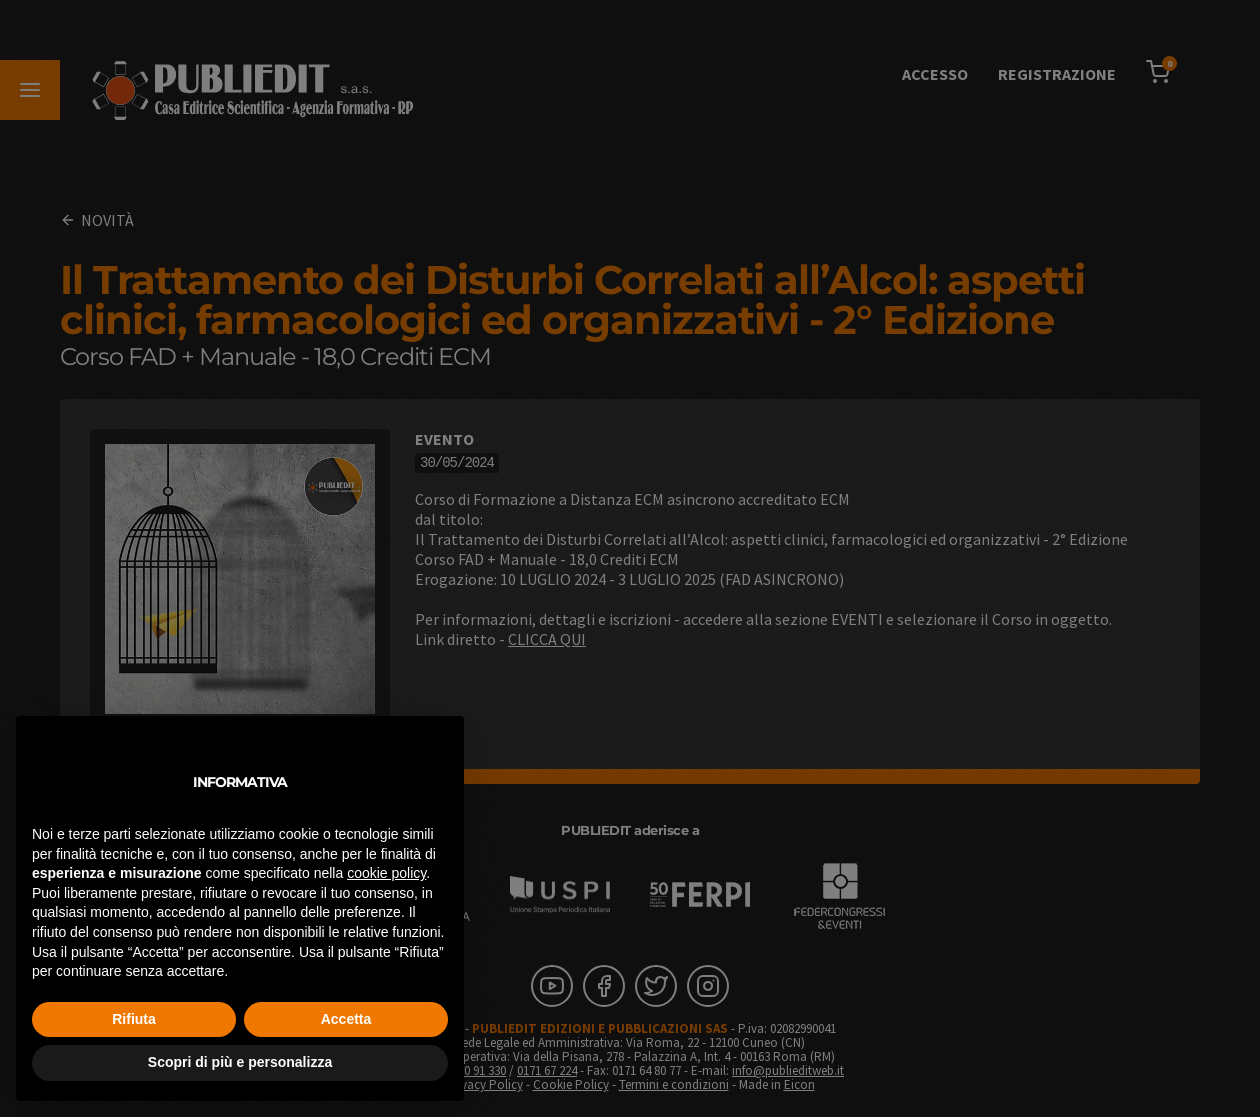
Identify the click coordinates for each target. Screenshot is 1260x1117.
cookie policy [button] (386, 873)
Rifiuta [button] (134, 1019)
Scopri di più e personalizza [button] (240, 1062)
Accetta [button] (346, 1019)
